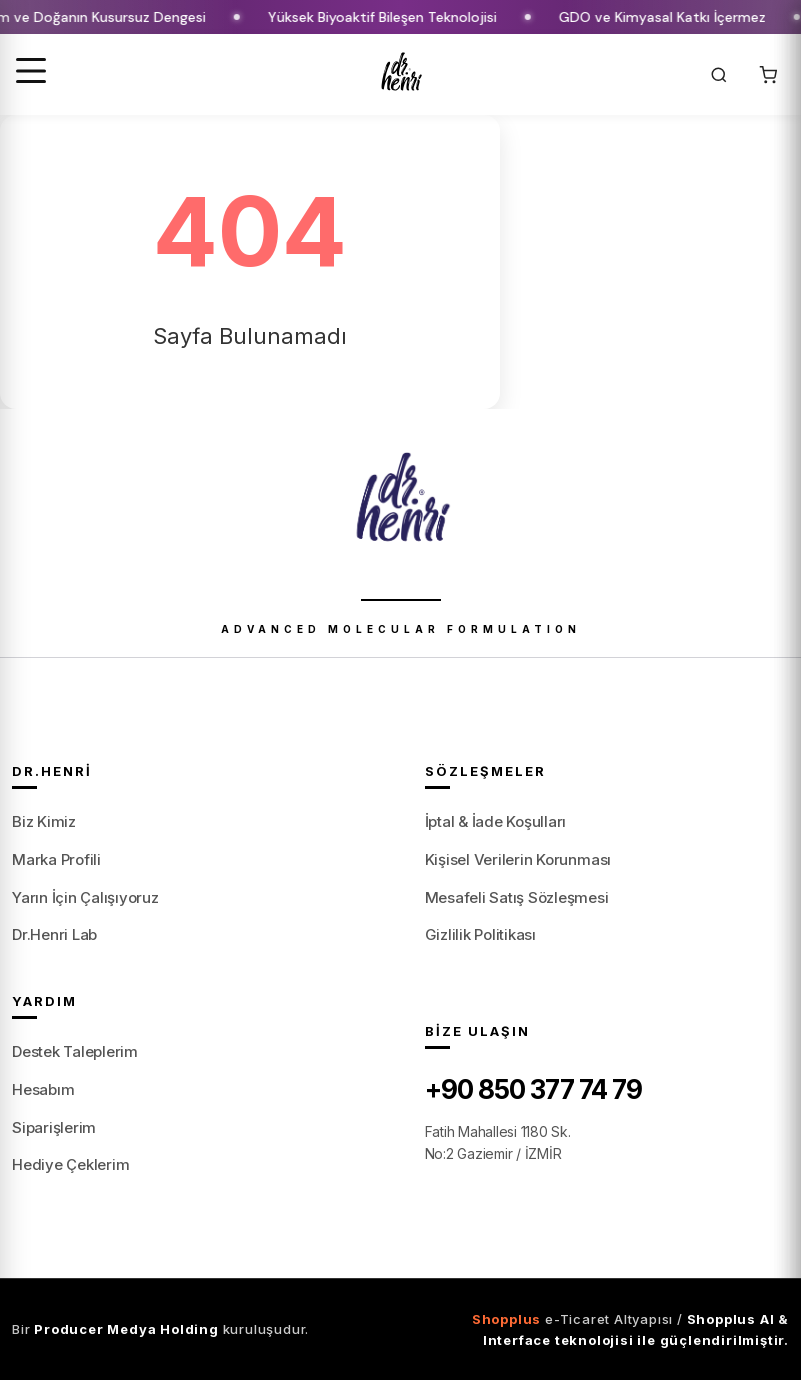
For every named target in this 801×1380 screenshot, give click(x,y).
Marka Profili (56, 859)
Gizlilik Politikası (480, 934)
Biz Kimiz (44, 821)
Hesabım (43, 1089)
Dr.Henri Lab (54, 934)
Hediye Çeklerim (70, 1164)
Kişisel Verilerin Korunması (518, 859)
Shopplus (506, 1319)
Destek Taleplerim (75, 1051)
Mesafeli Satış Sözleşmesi (517, 897)
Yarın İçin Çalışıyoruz (85, 897)
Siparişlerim (54, 1127)
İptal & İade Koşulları (496, 821)
